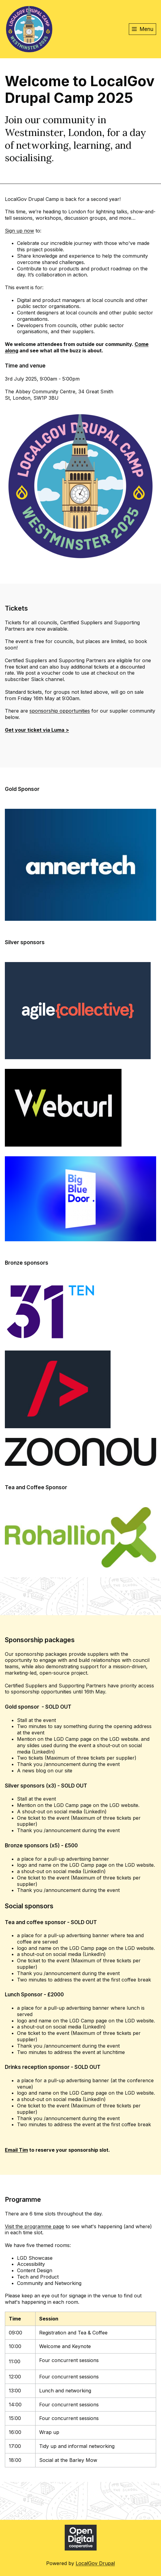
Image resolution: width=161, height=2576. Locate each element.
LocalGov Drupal (95, 2563)
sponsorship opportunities (59, 711)
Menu (146, 29)
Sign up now (19, 231)
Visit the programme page (34, 2226)
